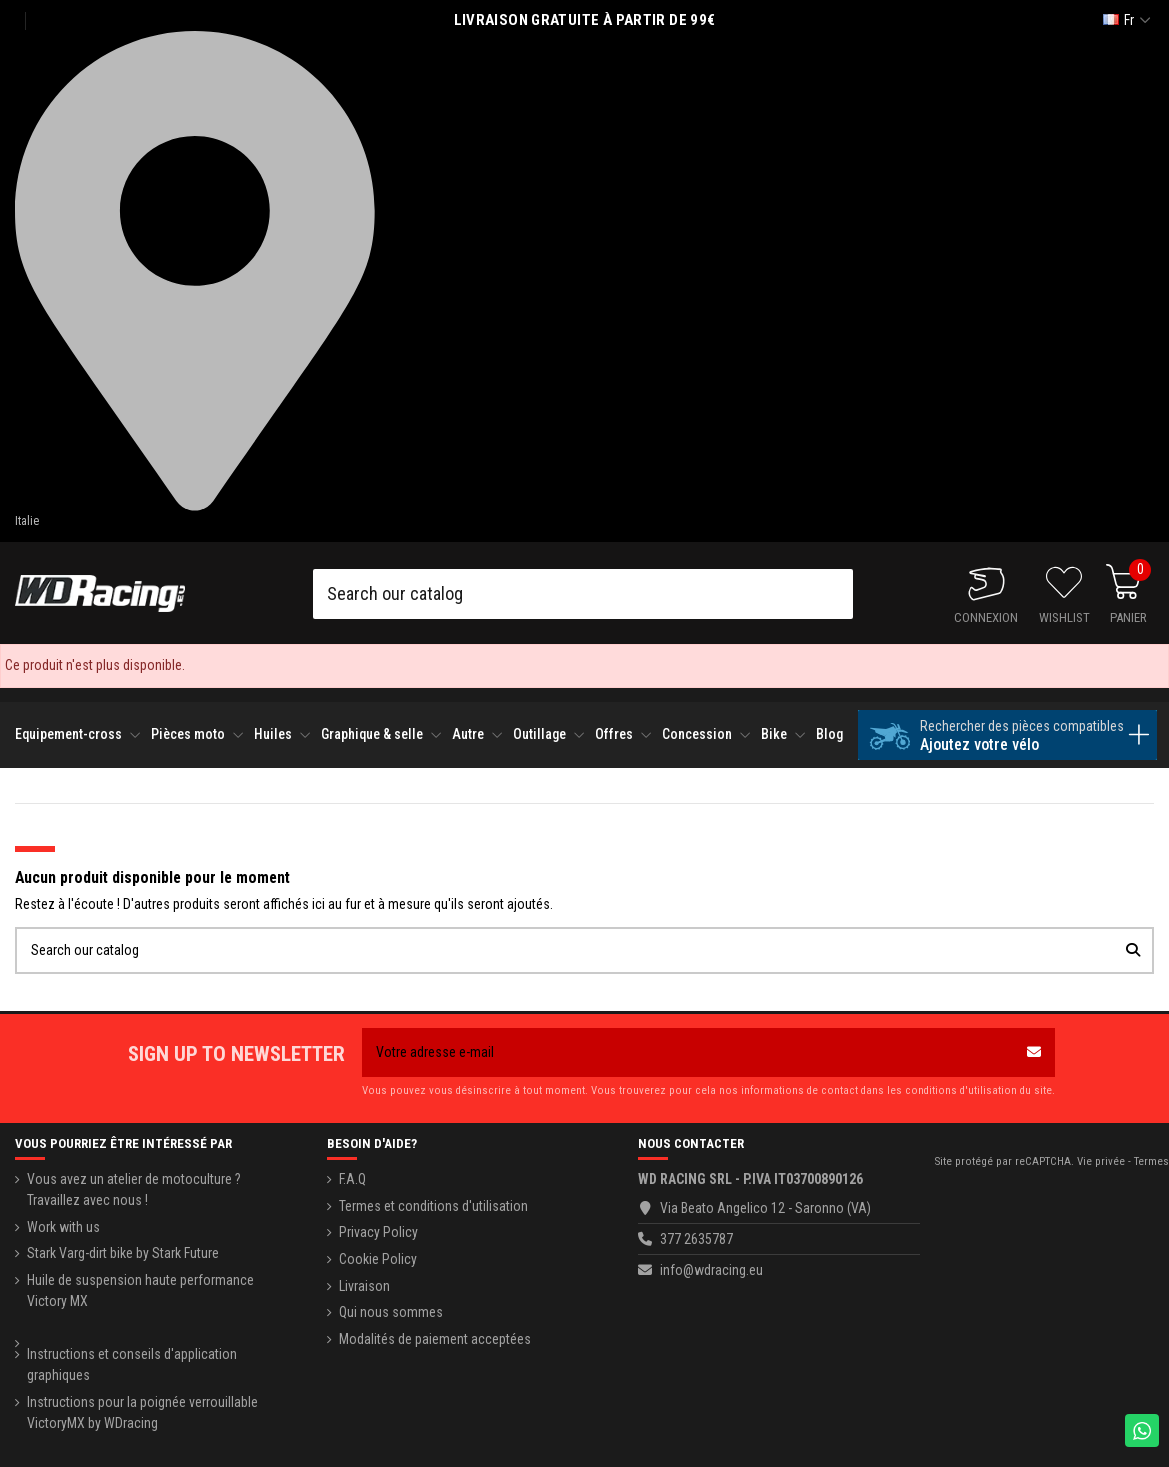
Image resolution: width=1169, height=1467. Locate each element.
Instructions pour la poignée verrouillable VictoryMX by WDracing (142, 1412)
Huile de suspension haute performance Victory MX (140, 1290)
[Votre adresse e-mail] (687, 1052)
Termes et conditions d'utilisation (433, 1206)
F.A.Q (352, 1179)
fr (1129, 20)
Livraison (364, 1286)
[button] (78, 734)
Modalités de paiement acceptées (435, 1339)
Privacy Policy (378, 1232)
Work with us (63, 1227)
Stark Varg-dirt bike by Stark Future (123, 1253)
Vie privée (1101, 1161)
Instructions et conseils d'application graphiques (132, 1364)
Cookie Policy (378, 1259)
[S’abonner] (1034, 1052)
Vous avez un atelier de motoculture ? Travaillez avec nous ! (134, 1189)
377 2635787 (696, 1239)
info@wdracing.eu (711, 1270)
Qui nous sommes (391, 1312)
